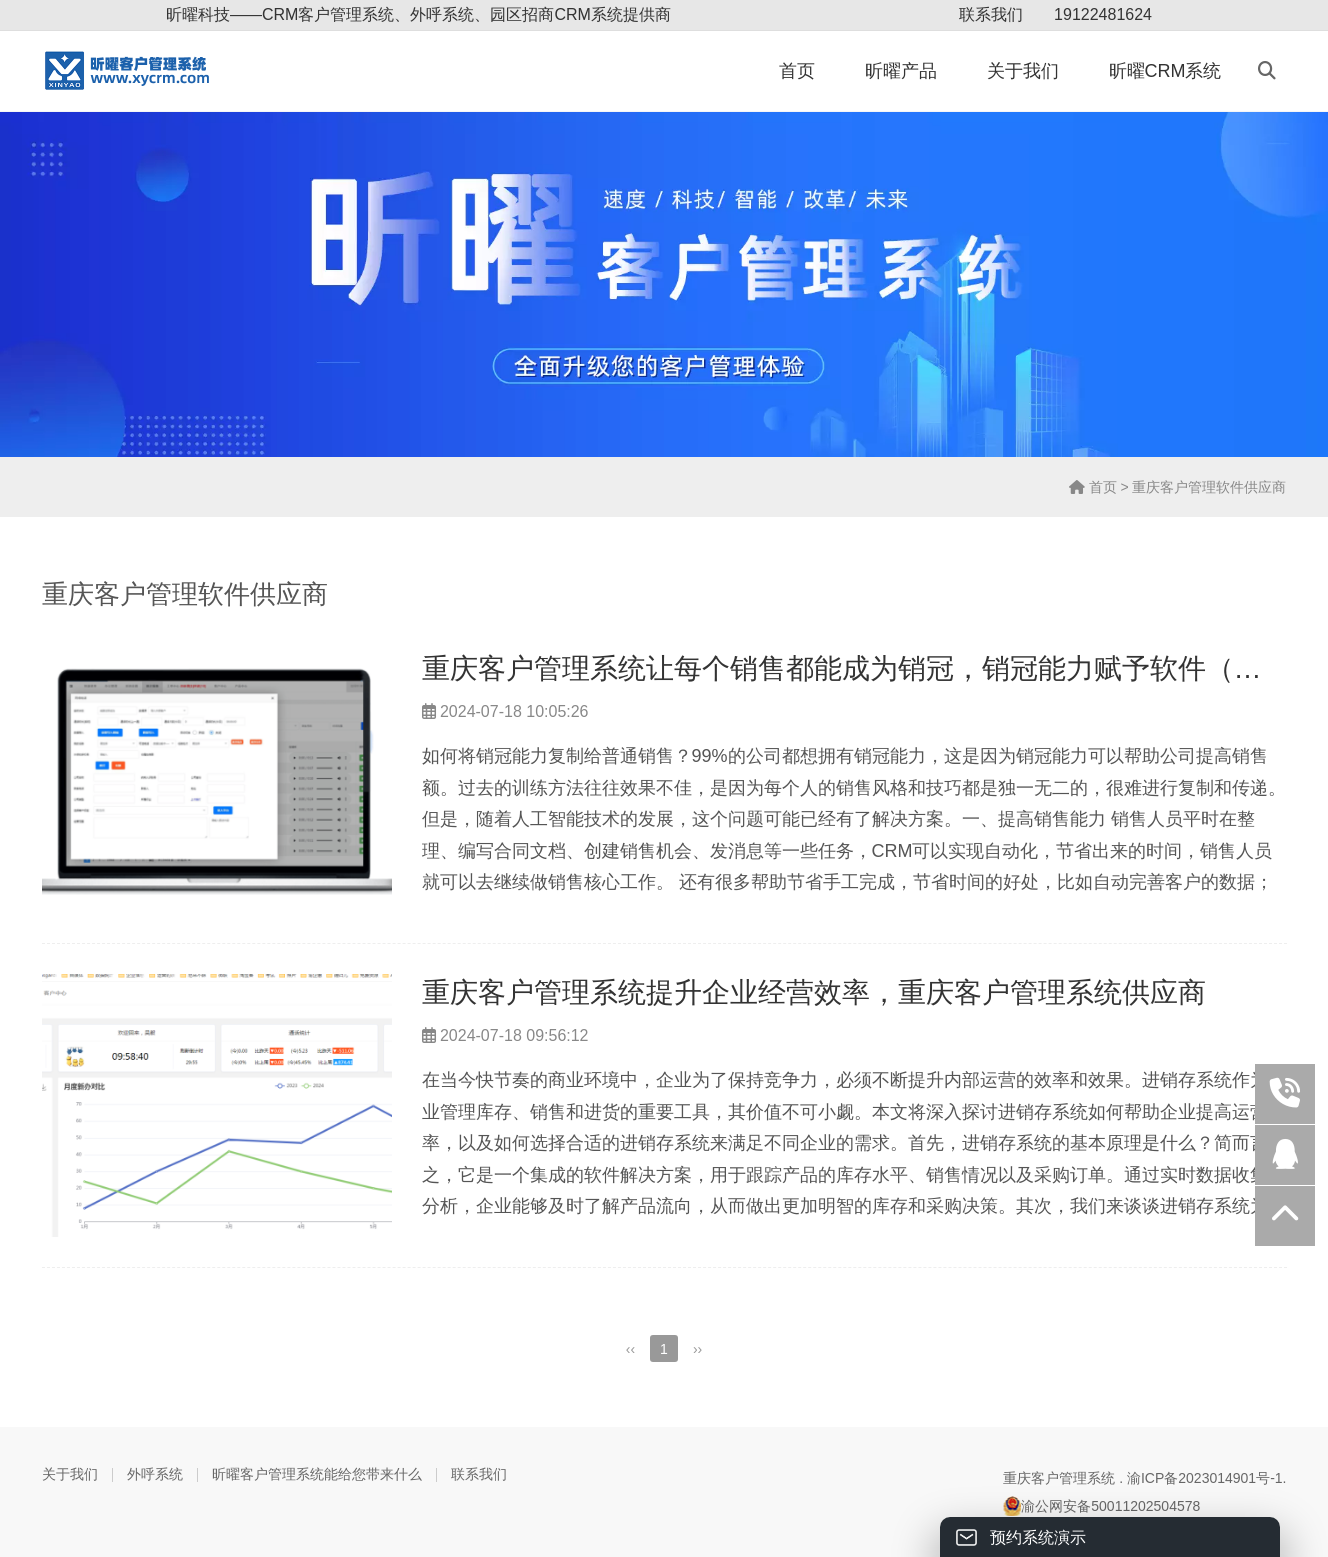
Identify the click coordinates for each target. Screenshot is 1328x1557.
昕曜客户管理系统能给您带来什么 (317, 1474)
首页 (797, 71)
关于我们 (1023, 71)
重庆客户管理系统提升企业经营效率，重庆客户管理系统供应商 (814, 992)
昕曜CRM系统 (1165, 71)
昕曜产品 (901, 71)
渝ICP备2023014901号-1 (1205, 1478)
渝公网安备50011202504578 (1101, 1506)
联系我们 (991, 14)
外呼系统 (155, 1474)
